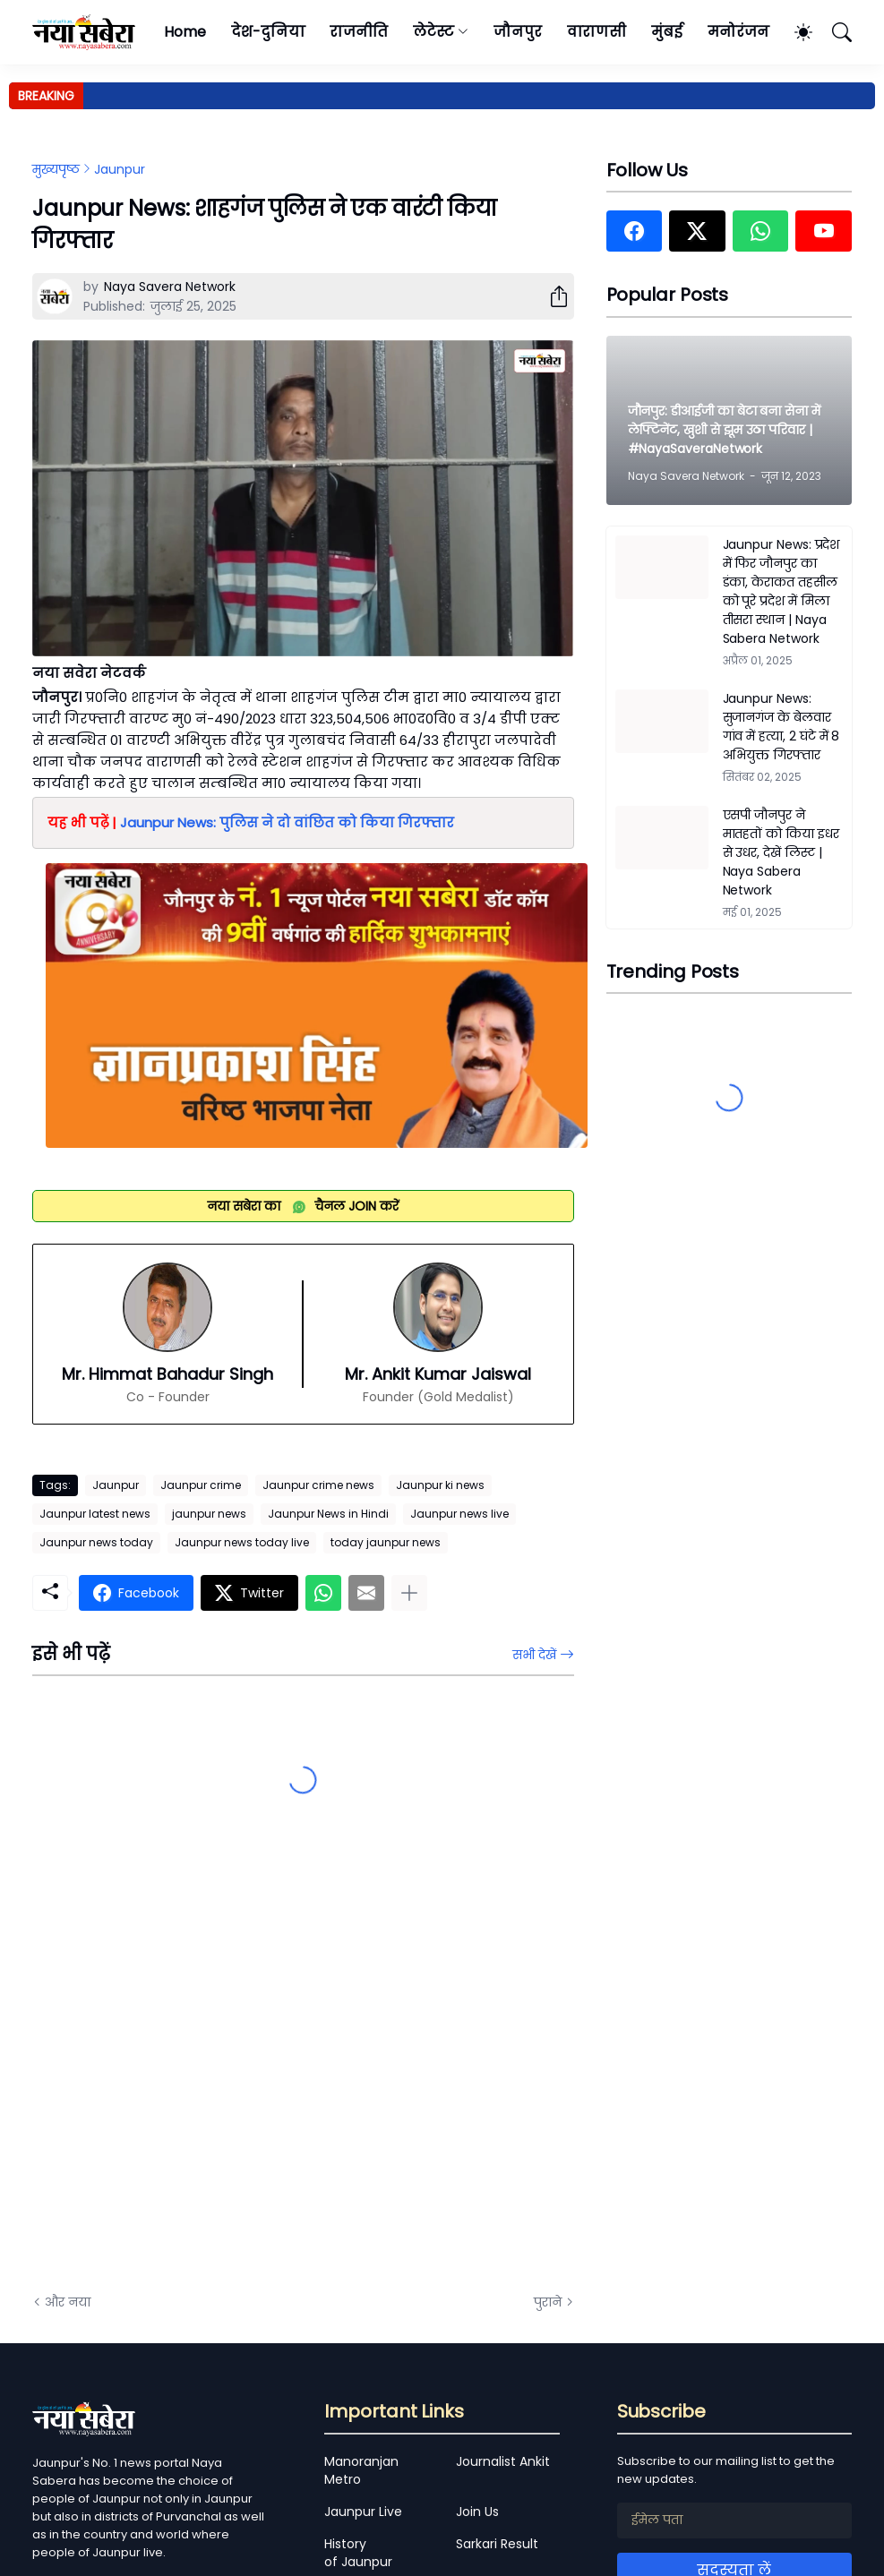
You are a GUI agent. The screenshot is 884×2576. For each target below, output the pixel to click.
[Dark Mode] (794, 32)
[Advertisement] (211, 2077)
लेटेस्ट (433, 31)
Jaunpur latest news (94, 1513)
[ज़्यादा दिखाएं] (409, 1593)
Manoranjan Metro (361, 2470)
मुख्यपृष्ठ (56, 169)
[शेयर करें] (552, 296)
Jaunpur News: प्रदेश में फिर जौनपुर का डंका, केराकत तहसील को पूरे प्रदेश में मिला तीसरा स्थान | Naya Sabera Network (781, 591)
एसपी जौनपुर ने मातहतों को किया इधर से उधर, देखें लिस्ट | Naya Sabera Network (781, 852)
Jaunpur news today (96, 1542)
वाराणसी (597, 31)
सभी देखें (534, 1655)
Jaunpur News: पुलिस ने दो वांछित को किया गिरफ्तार (287, 822)
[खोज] (834, 32)
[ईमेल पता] (734, 2520)
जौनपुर (517, 31)
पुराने (548, 2302)
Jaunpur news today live (242, 1542)
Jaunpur (119, 169)
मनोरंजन (738, 31)
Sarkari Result (497, 2544)
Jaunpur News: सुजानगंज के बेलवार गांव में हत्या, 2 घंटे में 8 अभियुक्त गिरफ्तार (781, 726)
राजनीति (359, 31)
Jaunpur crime (200, 1485)
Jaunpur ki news (440, 1485)
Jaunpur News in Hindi (328, 1513)
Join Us (477, 2511)
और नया (67, 2302)
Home (185, 31)
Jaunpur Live (363, 2511)
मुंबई (666, 31)
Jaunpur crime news (318, 1485)
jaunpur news (209, 1513)
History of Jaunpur (358, 2553)
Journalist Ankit (503, 2461)
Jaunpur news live (459, 1513)
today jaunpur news (385, 1542)
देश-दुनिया (268, 31)
